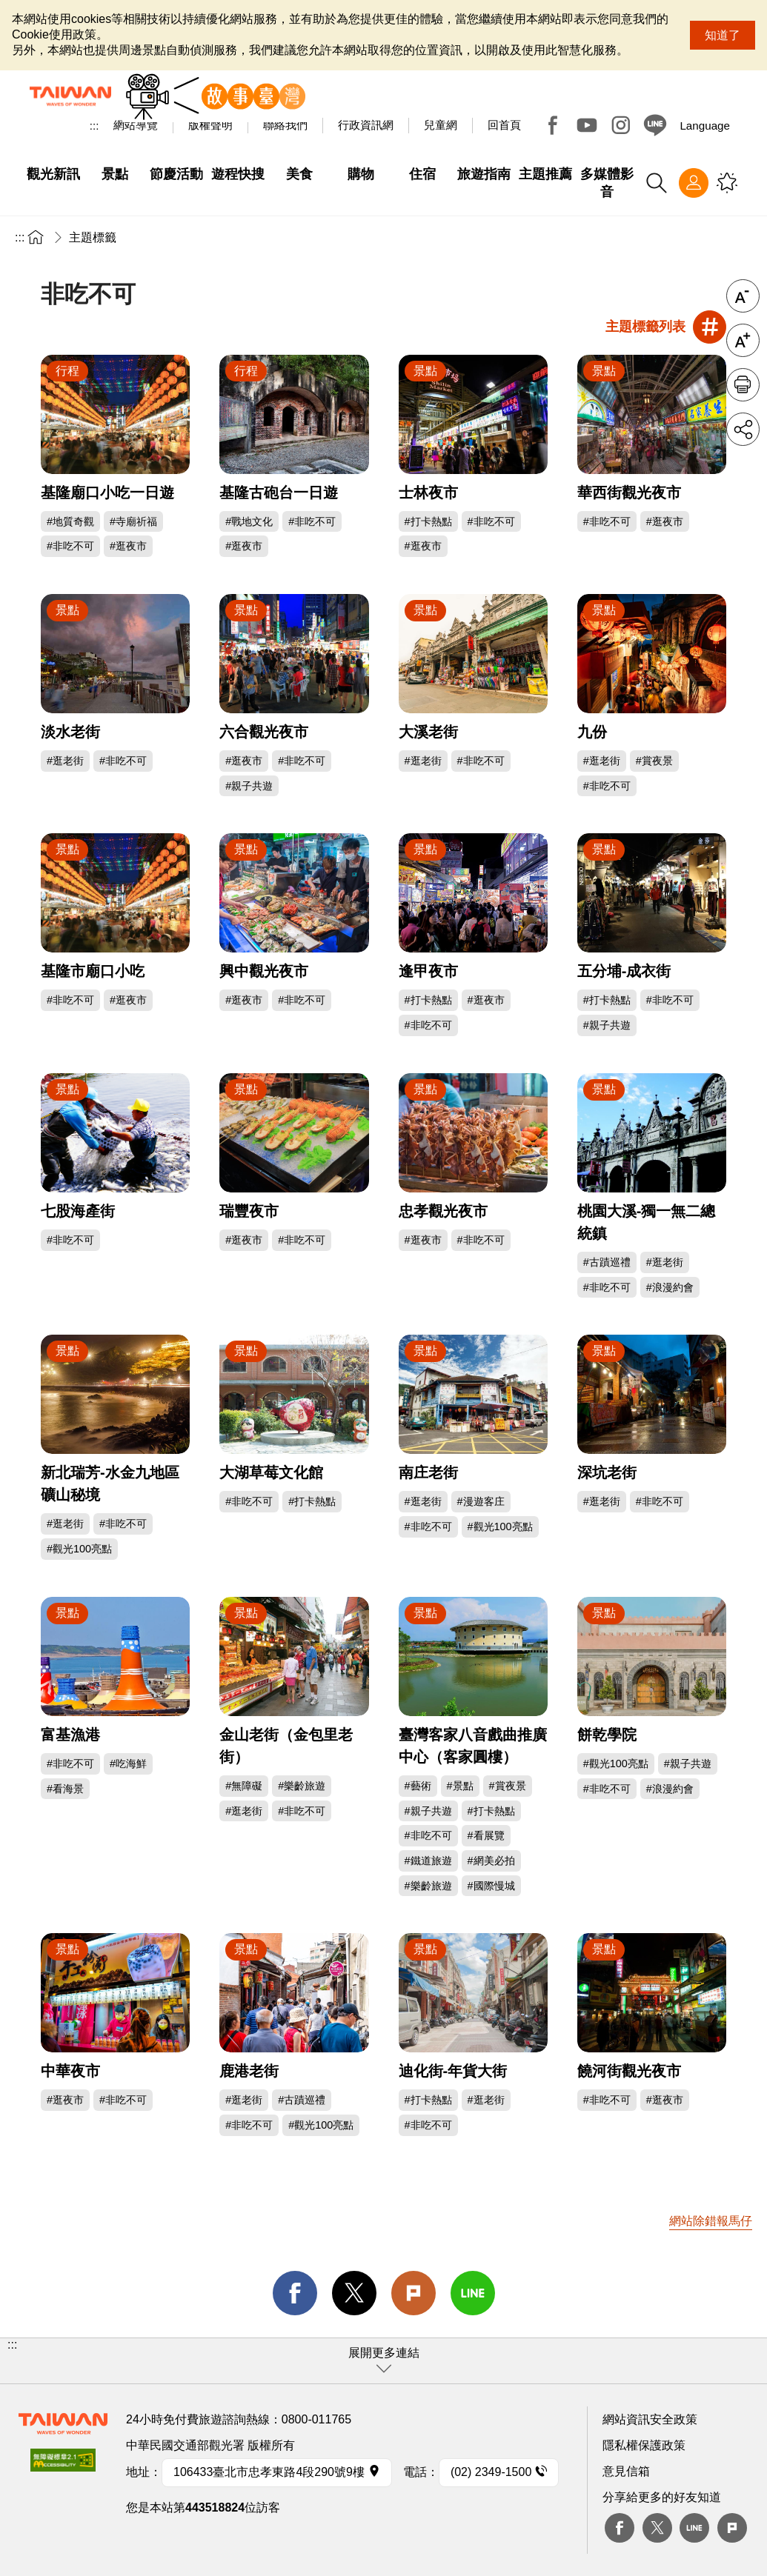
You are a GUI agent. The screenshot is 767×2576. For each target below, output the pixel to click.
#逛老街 (65, 761)
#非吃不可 (70, 546)
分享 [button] (743, 429)
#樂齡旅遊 (301, 1786)
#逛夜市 (128, 546)
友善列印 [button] (743, 384)
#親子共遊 (249, 786)
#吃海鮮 (128, 1763)
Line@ (655, 125)
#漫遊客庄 (481, 1501)
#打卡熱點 (428, 521)
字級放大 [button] (743, 340)
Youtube (587, 125)
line (473, 2293)
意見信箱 (626, 2471)
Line (694, 2528)
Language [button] (705, 125)
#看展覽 (486, 1835)
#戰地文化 (249, 521)
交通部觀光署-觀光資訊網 (70, 96)
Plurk (413, 2293)
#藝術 (418, 1786)
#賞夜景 (654, 761)
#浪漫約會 (670, 1287)
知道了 (722, 35)
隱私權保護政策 (643, 2445)
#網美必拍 (491, 1860)
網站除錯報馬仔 (710, 2221)
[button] (383, 2360)
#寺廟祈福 (133, 521)
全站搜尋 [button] (656, 183)
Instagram (621, 125)
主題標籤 (92, 237)
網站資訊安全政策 (649, 2419)
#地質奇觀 (70, 521)
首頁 (35, 236)
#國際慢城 (491, 1886)
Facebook (553, 125)
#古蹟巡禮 (607, 1262)
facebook (295, 2293)
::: (94, 125)
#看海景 (65, 1789)
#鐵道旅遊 (428, 1860)
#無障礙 (243, 1786)
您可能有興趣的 (727, 183)
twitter (354, 2293)
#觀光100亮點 (79, 1549)
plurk (732, 2528)
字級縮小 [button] (743, 296)
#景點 (460, 1786)
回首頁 (504, 125)
